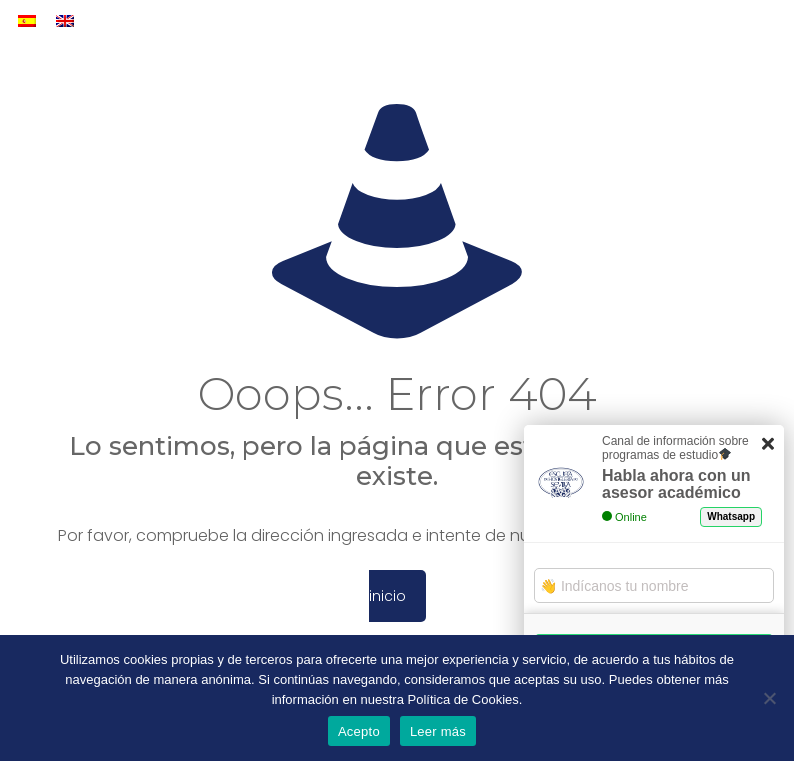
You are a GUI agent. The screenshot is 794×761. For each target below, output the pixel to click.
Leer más (438, 731)
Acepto (359, 731)
